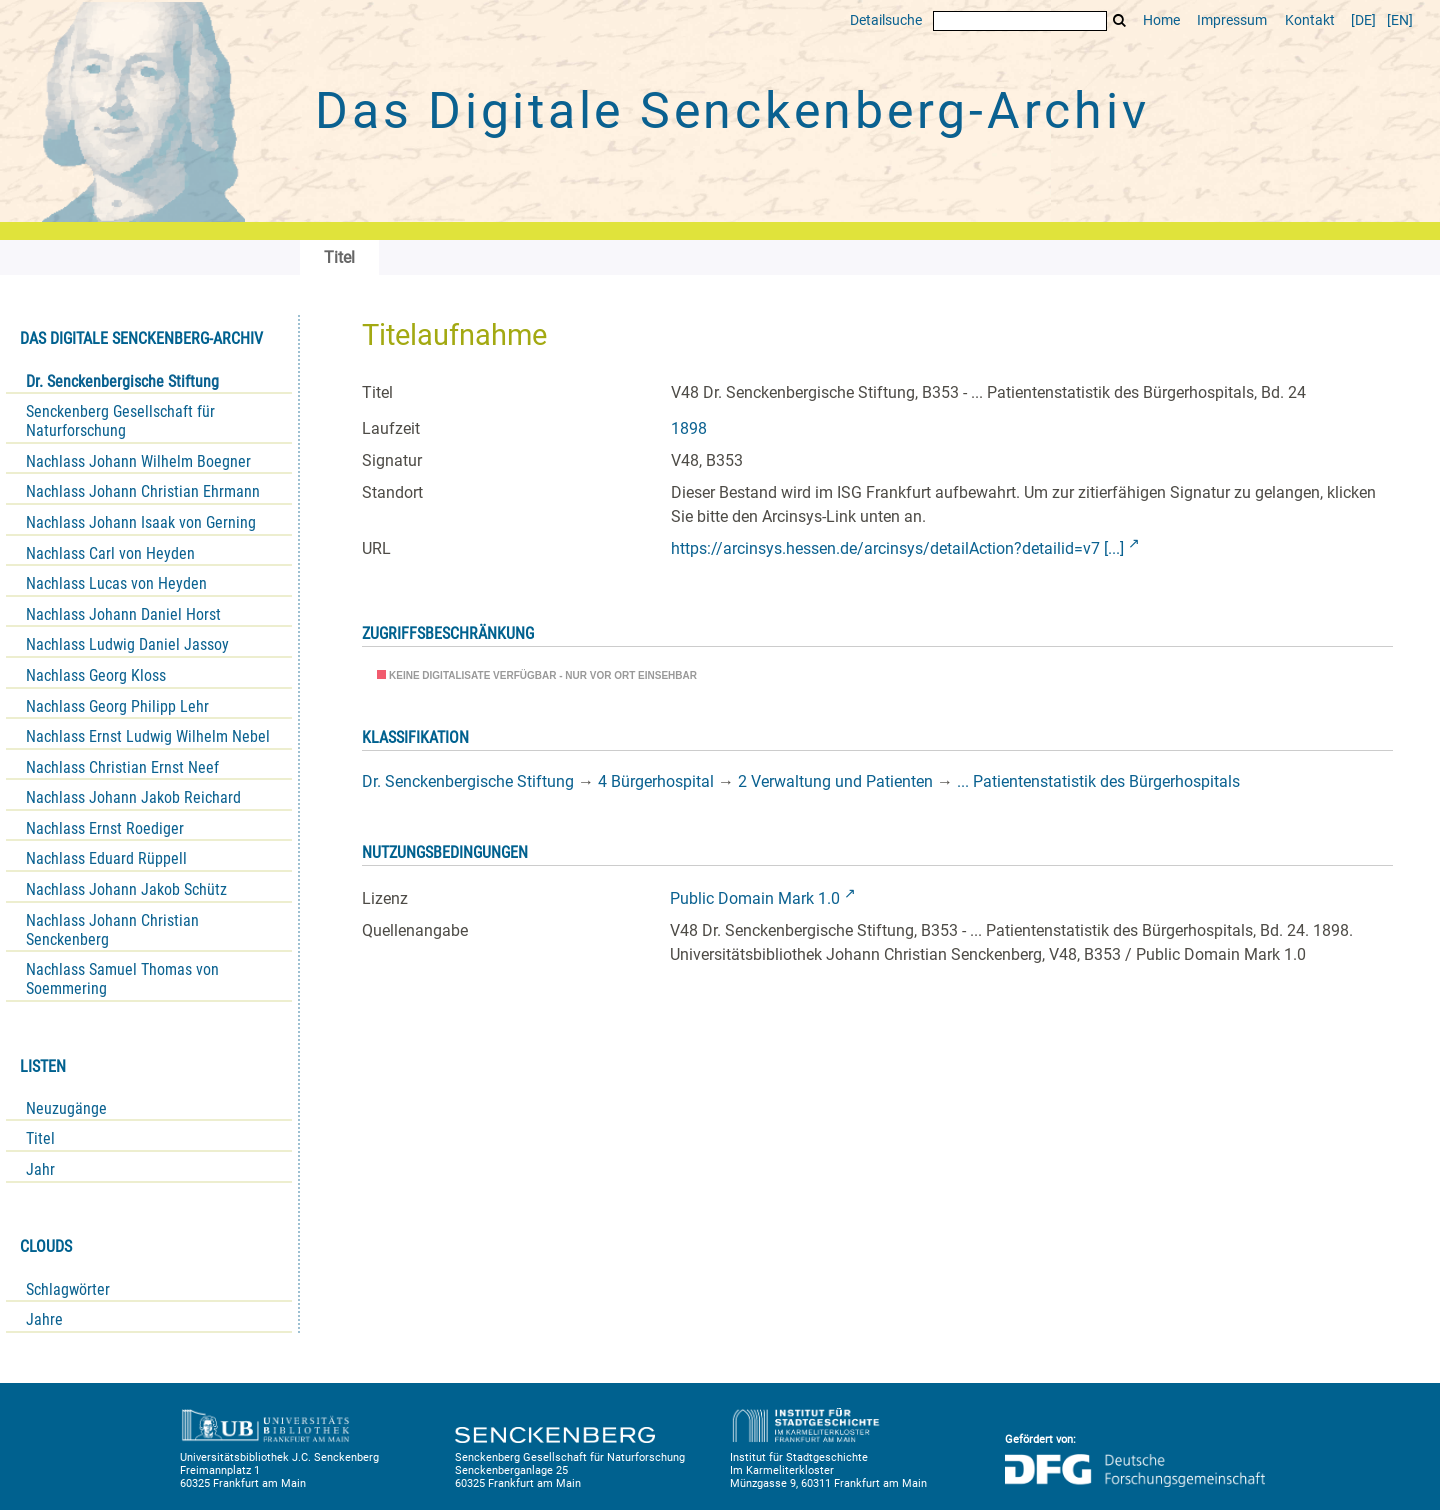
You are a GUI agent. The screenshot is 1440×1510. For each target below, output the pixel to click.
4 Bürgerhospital (656, 781)
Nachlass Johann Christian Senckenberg (112, 930)
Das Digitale (732, 111)
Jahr (40, 1169)
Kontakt (1310, 20)
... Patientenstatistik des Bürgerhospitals (1098, 781)
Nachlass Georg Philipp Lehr (117, 706)
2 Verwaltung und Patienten (835, 781)
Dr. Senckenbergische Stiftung (122, 381)
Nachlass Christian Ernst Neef (122, 767)
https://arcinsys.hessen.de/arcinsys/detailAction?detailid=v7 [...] (897, 548)
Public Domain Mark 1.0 (755, 898)
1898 (689, 428)
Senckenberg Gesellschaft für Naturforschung (120, 421)
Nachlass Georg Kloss (96, 675)
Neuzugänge (66, 1108)
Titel (40, 1138)
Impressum (1232, 20)
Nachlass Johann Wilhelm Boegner (138, 461)
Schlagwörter (68, 1289)
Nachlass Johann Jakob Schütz (126, 889)
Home (1161, 20)
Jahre (44, 1319)
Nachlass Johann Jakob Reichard (133, 797)
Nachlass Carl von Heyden (110, 553)
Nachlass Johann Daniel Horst (123, 614)
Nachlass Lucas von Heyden (116, 583)
